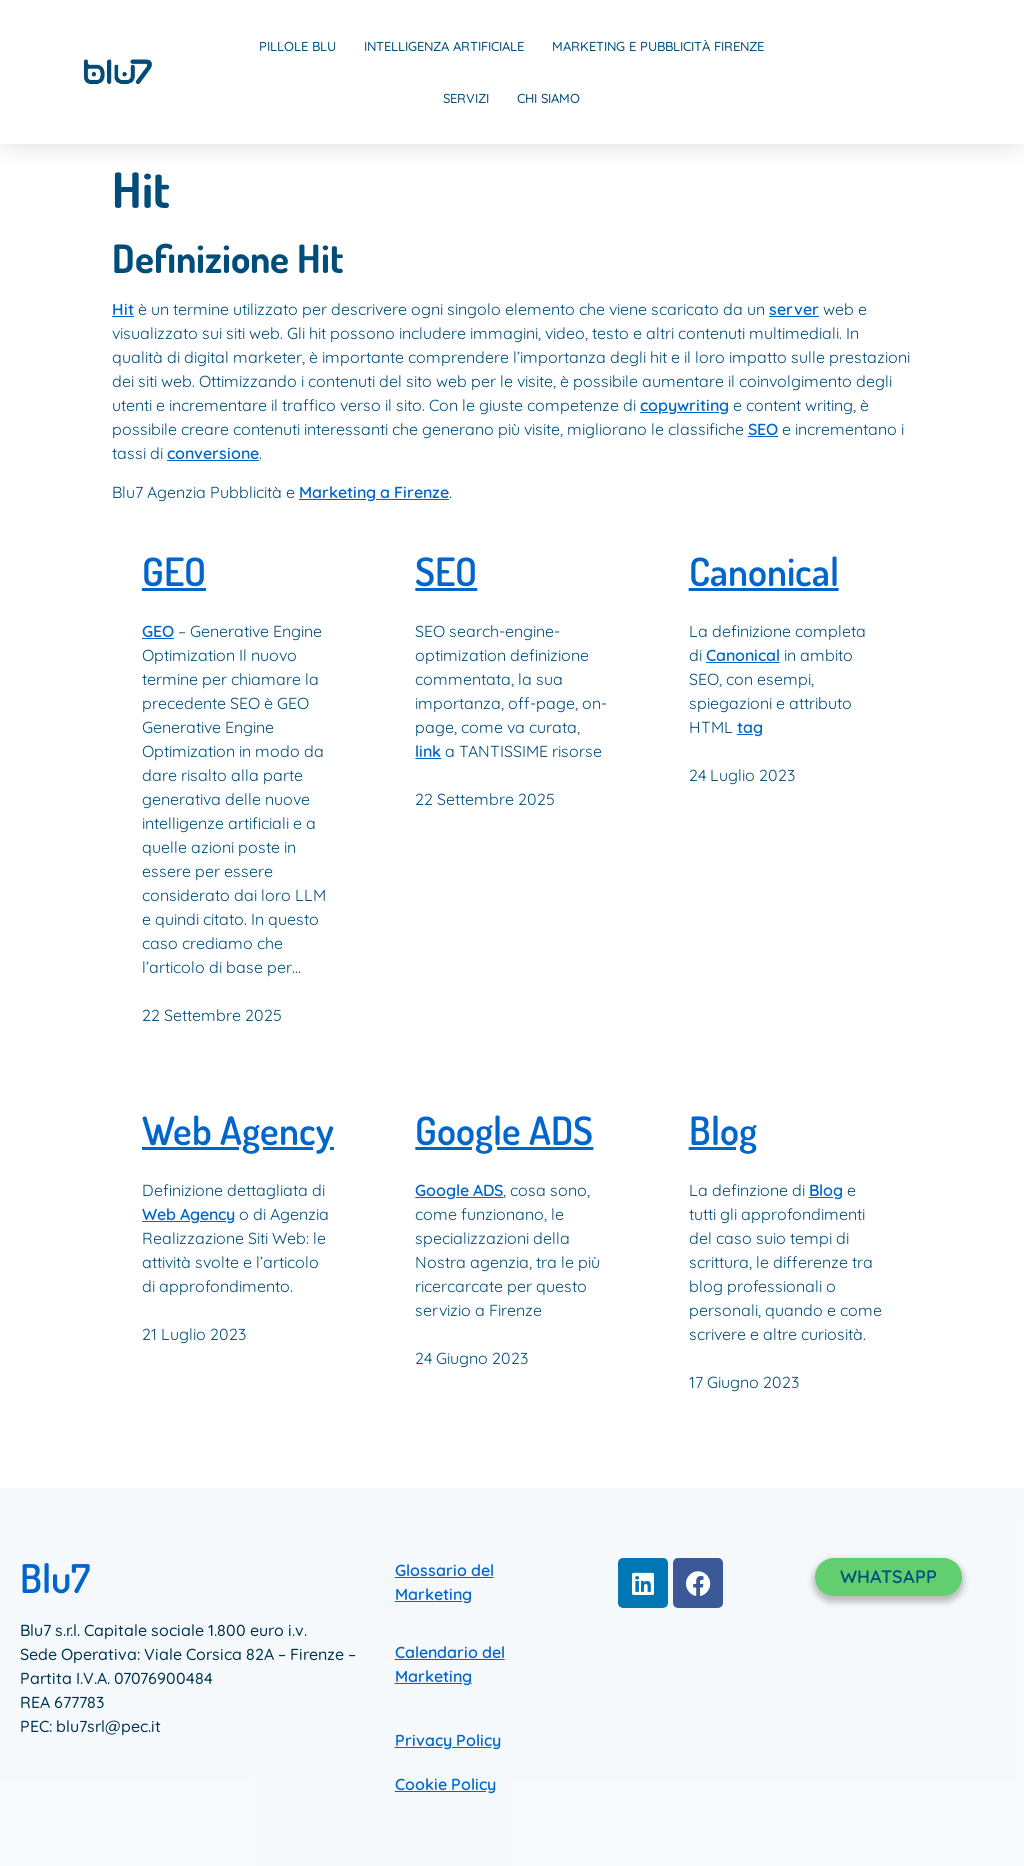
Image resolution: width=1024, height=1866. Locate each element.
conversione (213, 453)
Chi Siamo (548, 98)
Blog (723, 1130)
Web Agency (238, 1130)
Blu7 (55, 1577)
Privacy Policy (448, 1740)
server (794, 309)
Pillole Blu (297, 46)
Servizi (466, 98)
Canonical (764, 571)
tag (750, 727)
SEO (763, 429)
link (428, 751)
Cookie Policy (445, 1784)
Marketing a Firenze (374, 492)
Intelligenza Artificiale (444, 46)
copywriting (684, 405)
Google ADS (504, 1130)
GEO (174, 571)
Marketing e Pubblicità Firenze (658, 46)
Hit (123, 309)
